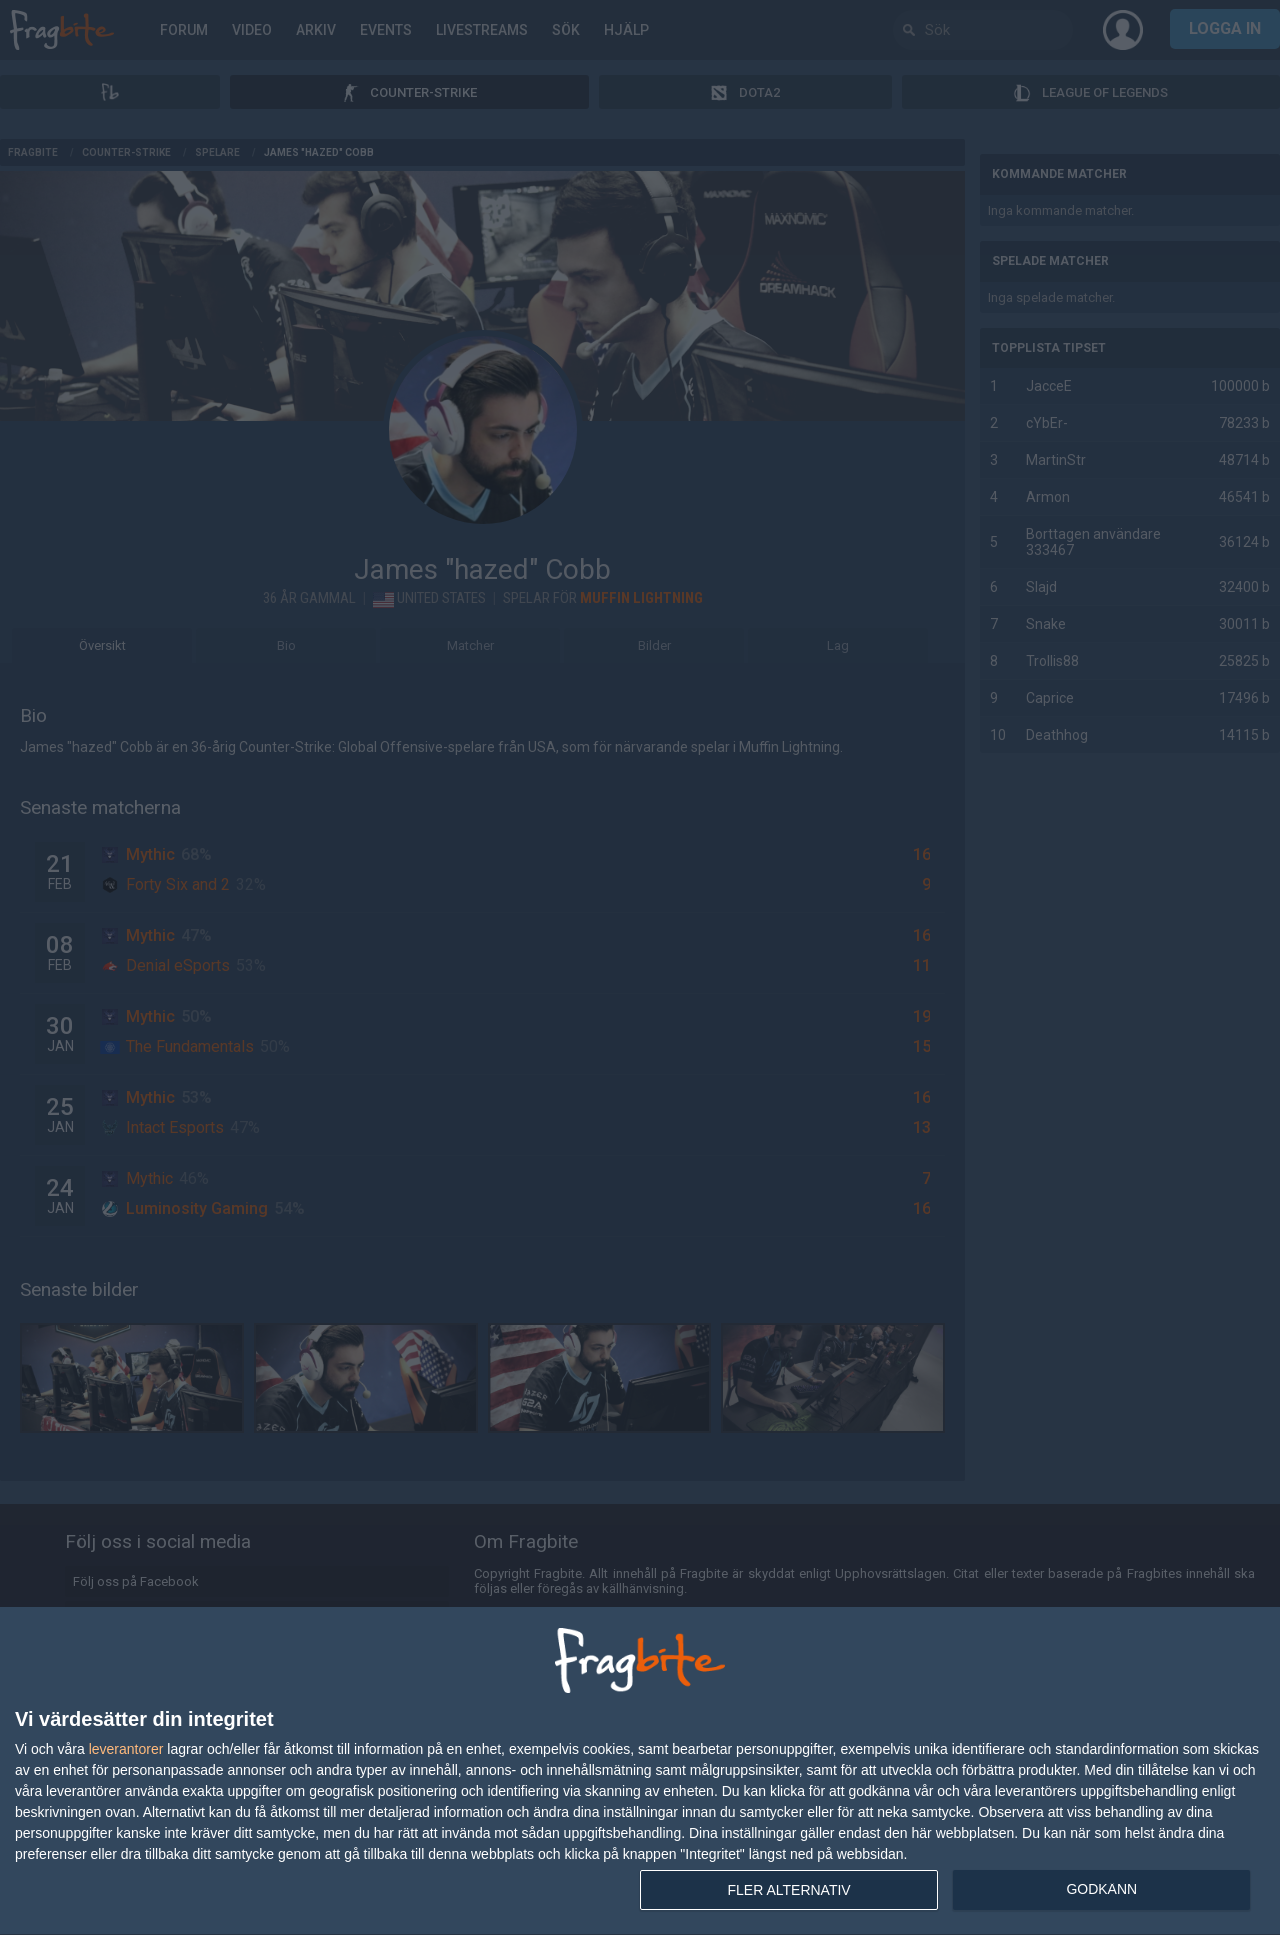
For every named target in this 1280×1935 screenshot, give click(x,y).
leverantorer (126, 1749)
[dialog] (640, 1771)
